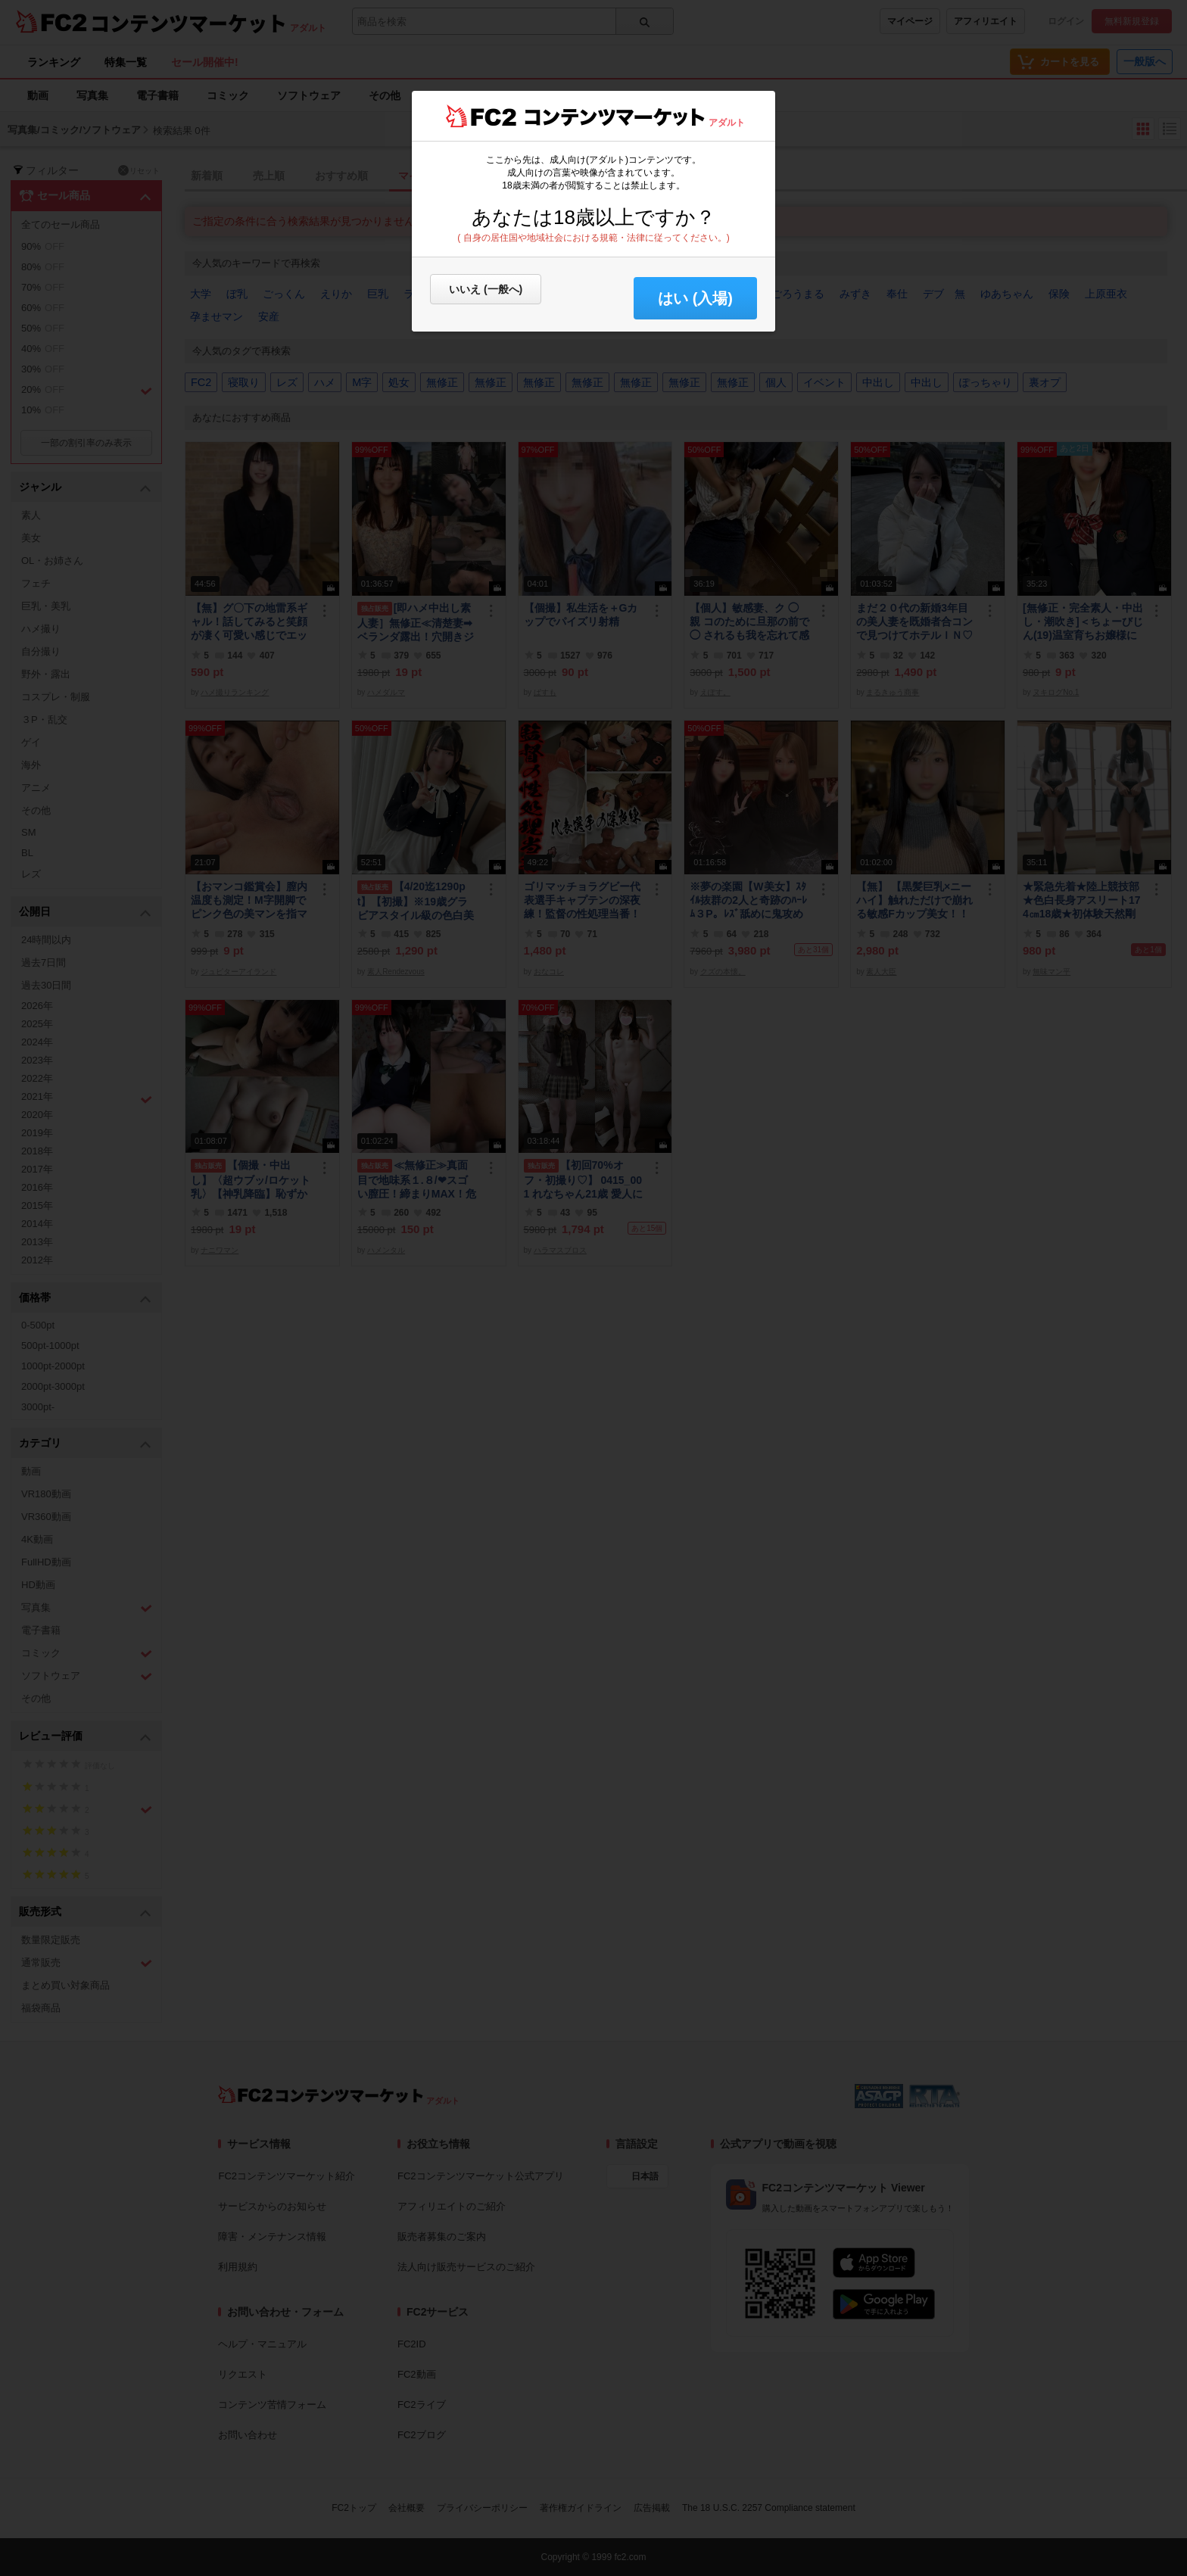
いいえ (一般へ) (485, 289)
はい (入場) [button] (695, 298)
